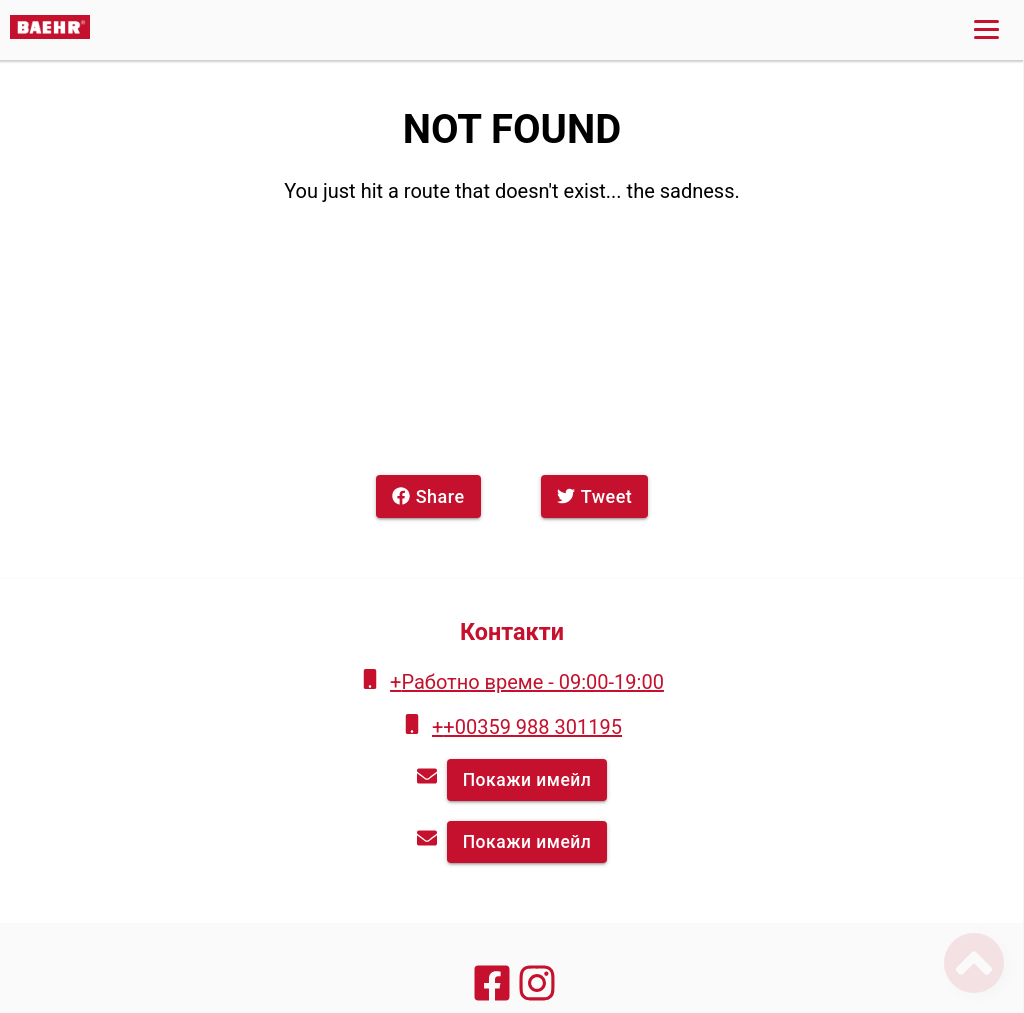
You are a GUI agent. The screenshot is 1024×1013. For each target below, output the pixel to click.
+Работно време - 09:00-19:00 (527, 682)
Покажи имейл (527, 780)
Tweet (595, 496)
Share (428, 496)
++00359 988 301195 (527, 727)
